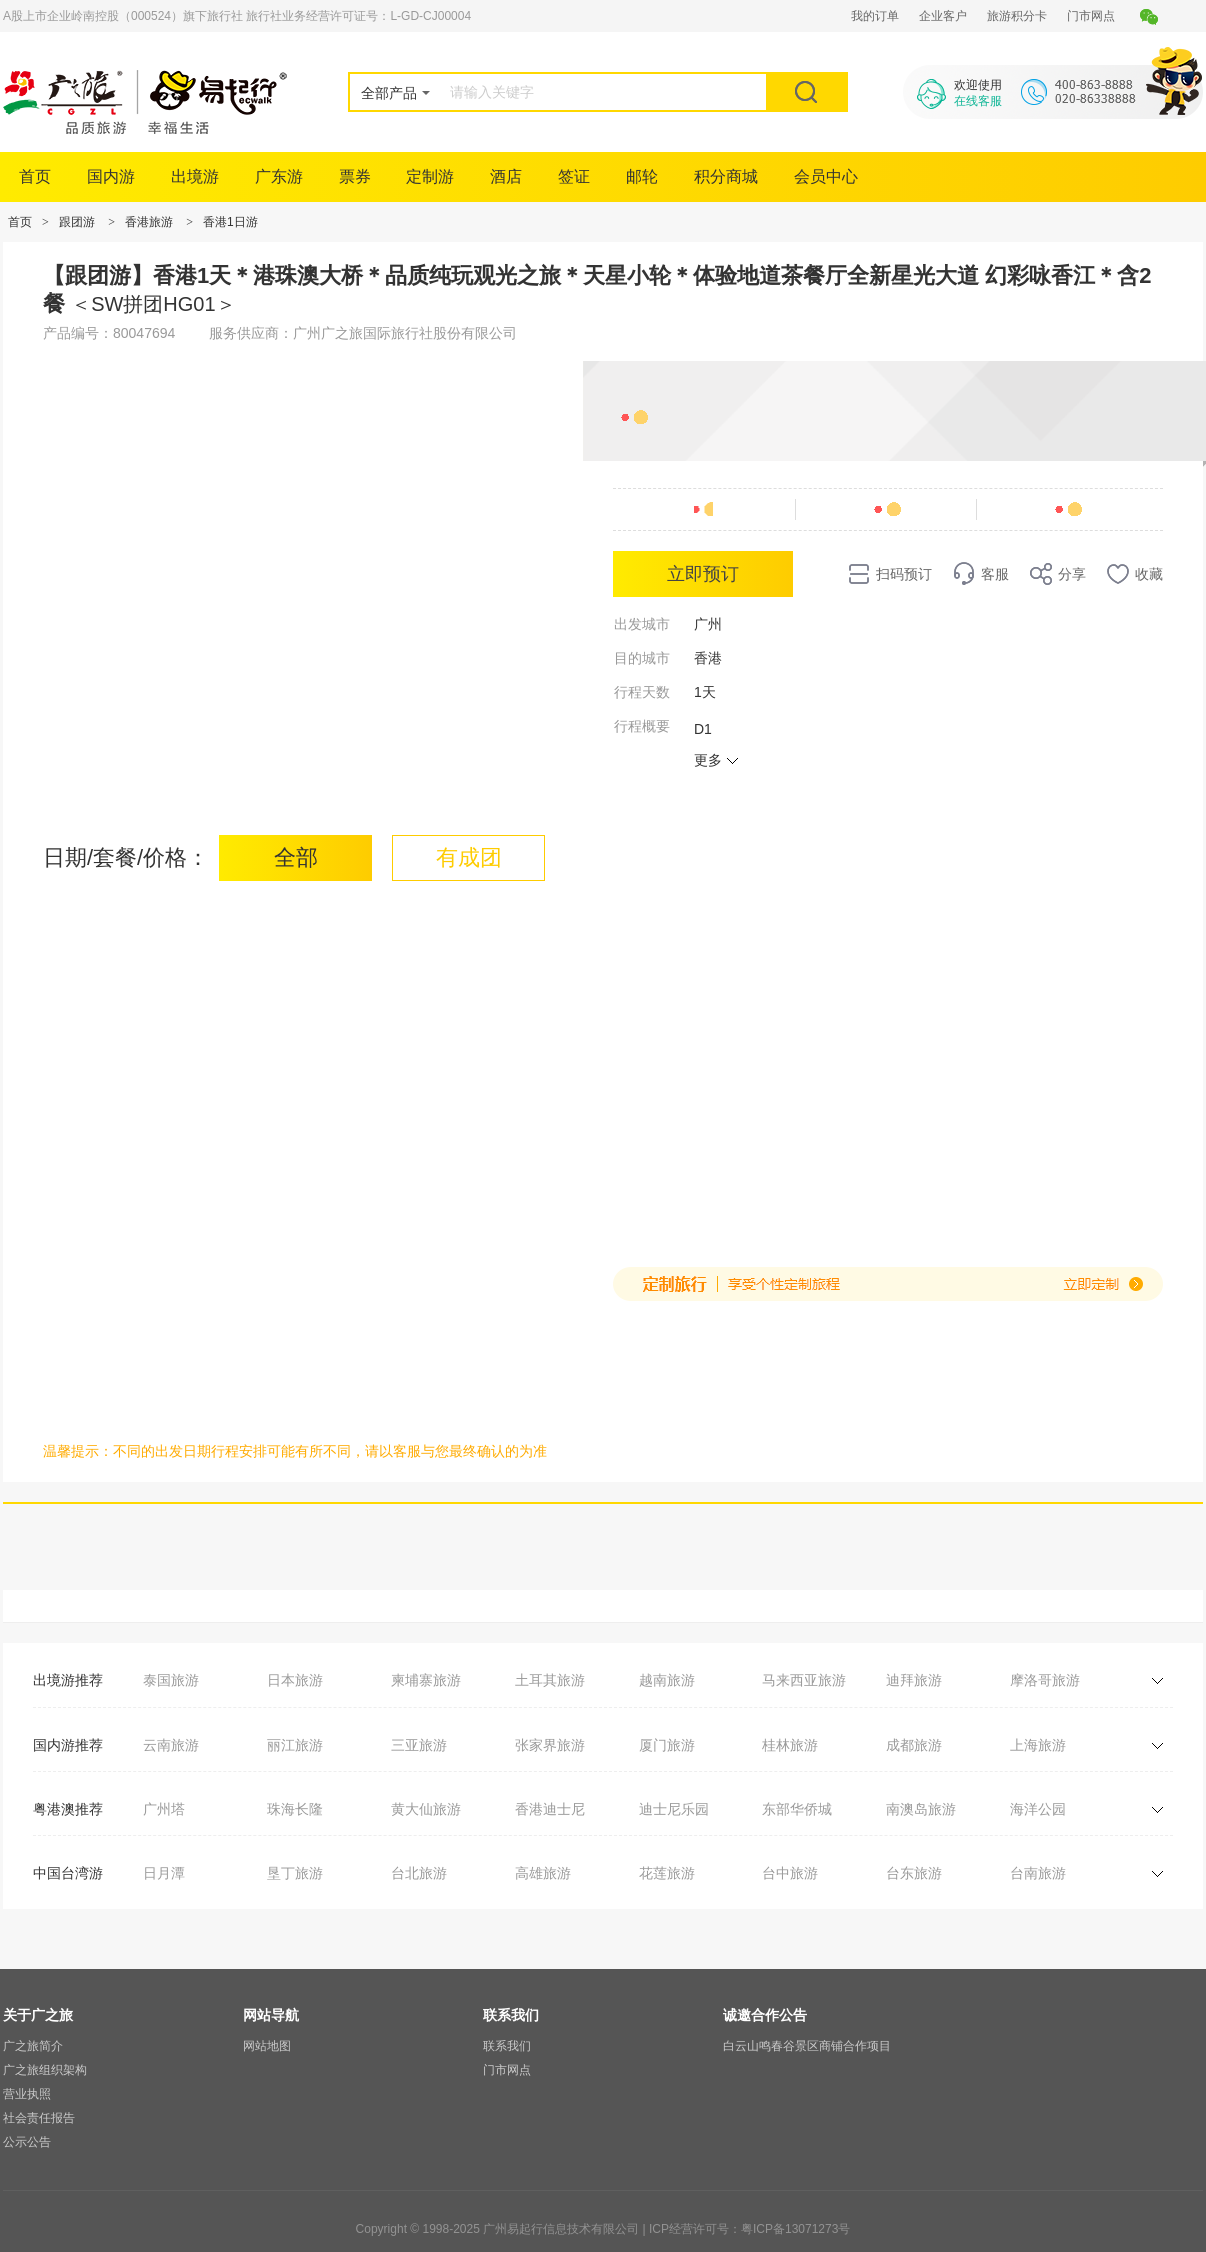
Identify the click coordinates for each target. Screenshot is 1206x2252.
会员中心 (826, 176)
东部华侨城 (797, 1809)
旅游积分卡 (1017, 16)
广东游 (279, 176)
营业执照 (27, 2094)
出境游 (195, 176)
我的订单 (875, 16)
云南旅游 (171, 1745)
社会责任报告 (39, 2118)
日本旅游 (295, 1680)
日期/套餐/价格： (126, 857)
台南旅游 (1038, 1873)
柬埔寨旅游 (426, 1680)
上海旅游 (1038, 1745)
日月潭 (164, 1873)
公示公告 (27, 2142)
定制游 (430, 176)
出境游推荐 (68, 1680)
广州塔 (164, 1809)
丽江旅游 (295, 1745)
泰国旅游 (171, 1680)
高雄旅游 (543, 1873)
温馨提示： (78, 1451)
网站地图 (267, 2046)
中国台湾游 (68, 1873)
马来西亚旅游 (804, 1680)
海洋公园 (1038, 1809)
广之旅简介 (33, 2046)
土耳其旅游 (550, 1680)
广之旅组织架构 (45, 2070)
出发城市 (642, 624)
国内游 (111, 176)
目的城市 (642, 658)
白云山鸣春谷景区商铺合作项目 (807, 2046)
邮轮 (642, 176)
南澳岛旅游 (921, 1809)
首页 (35, 176)
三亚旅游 (419, 1745)
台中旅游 (790, 1873)
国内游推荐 (68, 1745)
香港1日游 (230, 222)
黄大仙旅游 (426, 1809)
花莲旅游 (667, 1873)
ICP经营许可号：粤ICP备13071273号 (749, 2229)
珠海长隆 (295, 1809)
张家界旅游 (550, 1745)
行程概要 (642, 726)
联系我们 (507, 2046)
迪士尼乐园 (674, 1809)
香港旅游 (149, 222)
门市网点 (1091, 16)
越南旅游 (667, 1680)
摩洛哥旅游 (1045, 1680)
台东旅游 (914, 1873)
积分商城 (726, 176)
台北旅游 (419, 1873)
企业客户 (943, 16)
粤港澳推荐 (68, 1809)
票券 (355, 176)
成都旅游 (914, 1745)
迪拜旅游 (914, 1680)
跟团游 (77, 222)
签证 (574, 176)
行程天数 (642, 692)
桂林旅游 (790, 1745)
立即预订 (703, 574)
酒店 (506, 176)
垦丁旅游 (295, 1873)
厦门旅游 (667, 1745)
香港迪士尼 (550, 1809)
